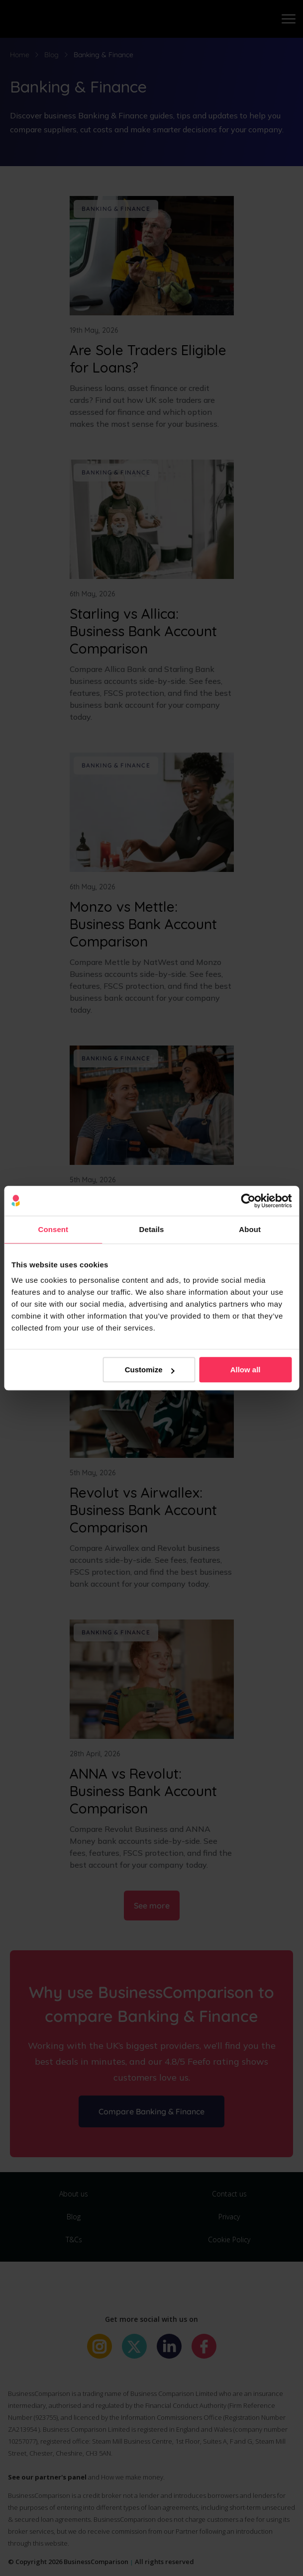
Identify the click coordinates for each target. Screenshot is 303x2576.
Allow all (245, 1369)
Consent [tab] (53, 1229)
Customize (150, 1369)
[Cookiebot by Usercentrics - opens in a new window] (248, 1200)
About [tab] (250, 1229)
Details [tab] (151, 1229)
